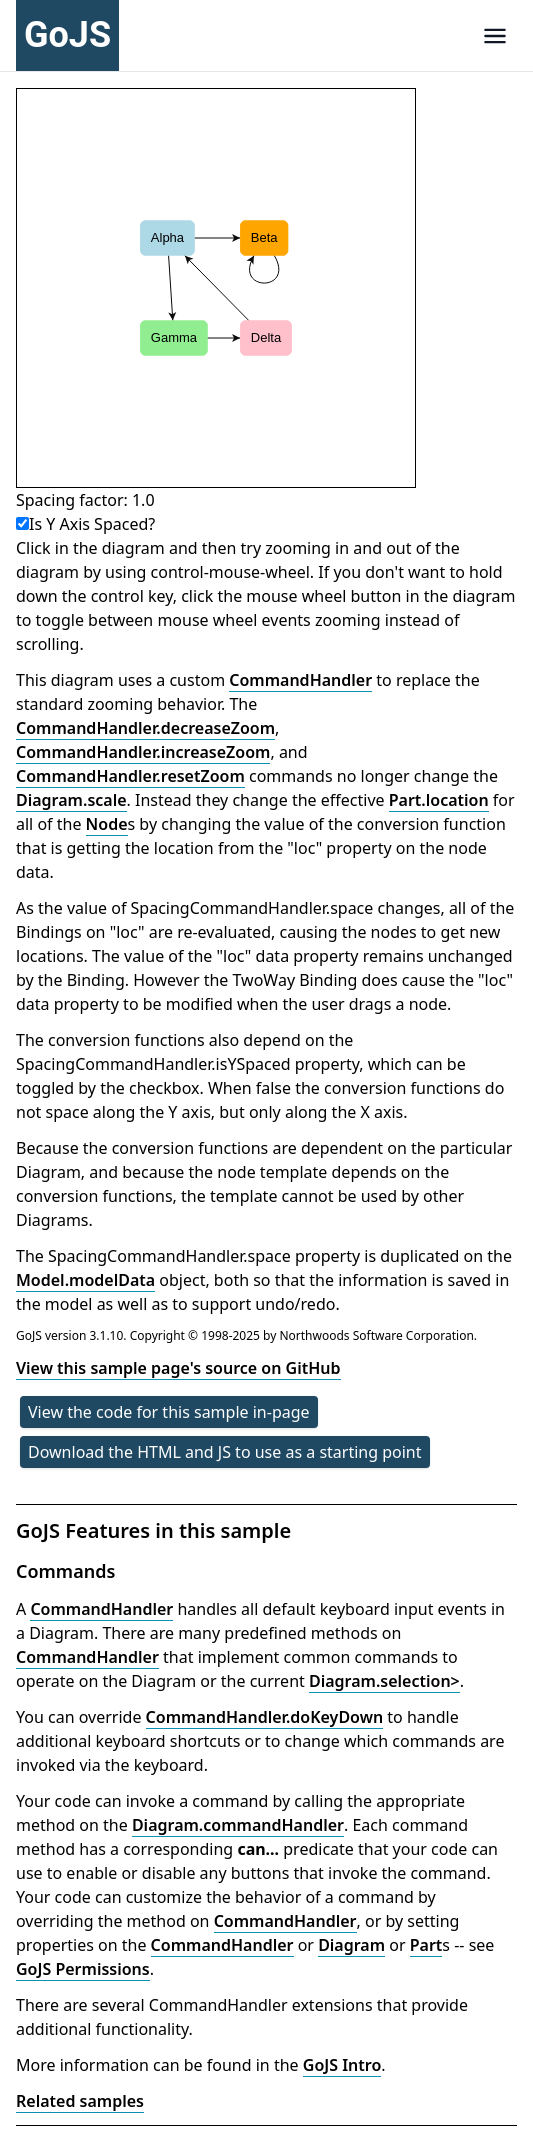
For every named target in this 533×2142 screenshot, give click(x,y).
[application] (216, 288)
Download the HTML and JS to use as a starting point (225, 1452)
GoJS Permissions (83, 1969)
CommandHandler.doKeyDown (265, 1717)
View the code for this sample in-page (169, 1412)
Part (426, 1945)
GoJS (67, 35)
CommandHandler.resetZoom (130, 776)
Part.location (439, 800)
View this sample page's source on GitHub (178, 1368)
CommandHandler (300, 680)
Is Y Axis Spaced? (85, 524)
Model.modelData (85, 1280)
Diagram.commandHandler (238, 1825)
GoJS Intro (342, 2065)
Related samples (80, 2101)
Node (107, 824)
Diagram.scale (71, 800)
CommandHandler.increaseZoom (143, 752)
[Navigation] (495, 35)
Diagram (351, 1945)
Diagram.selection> (384, 1681)
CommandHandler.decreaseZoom (145, 728)
